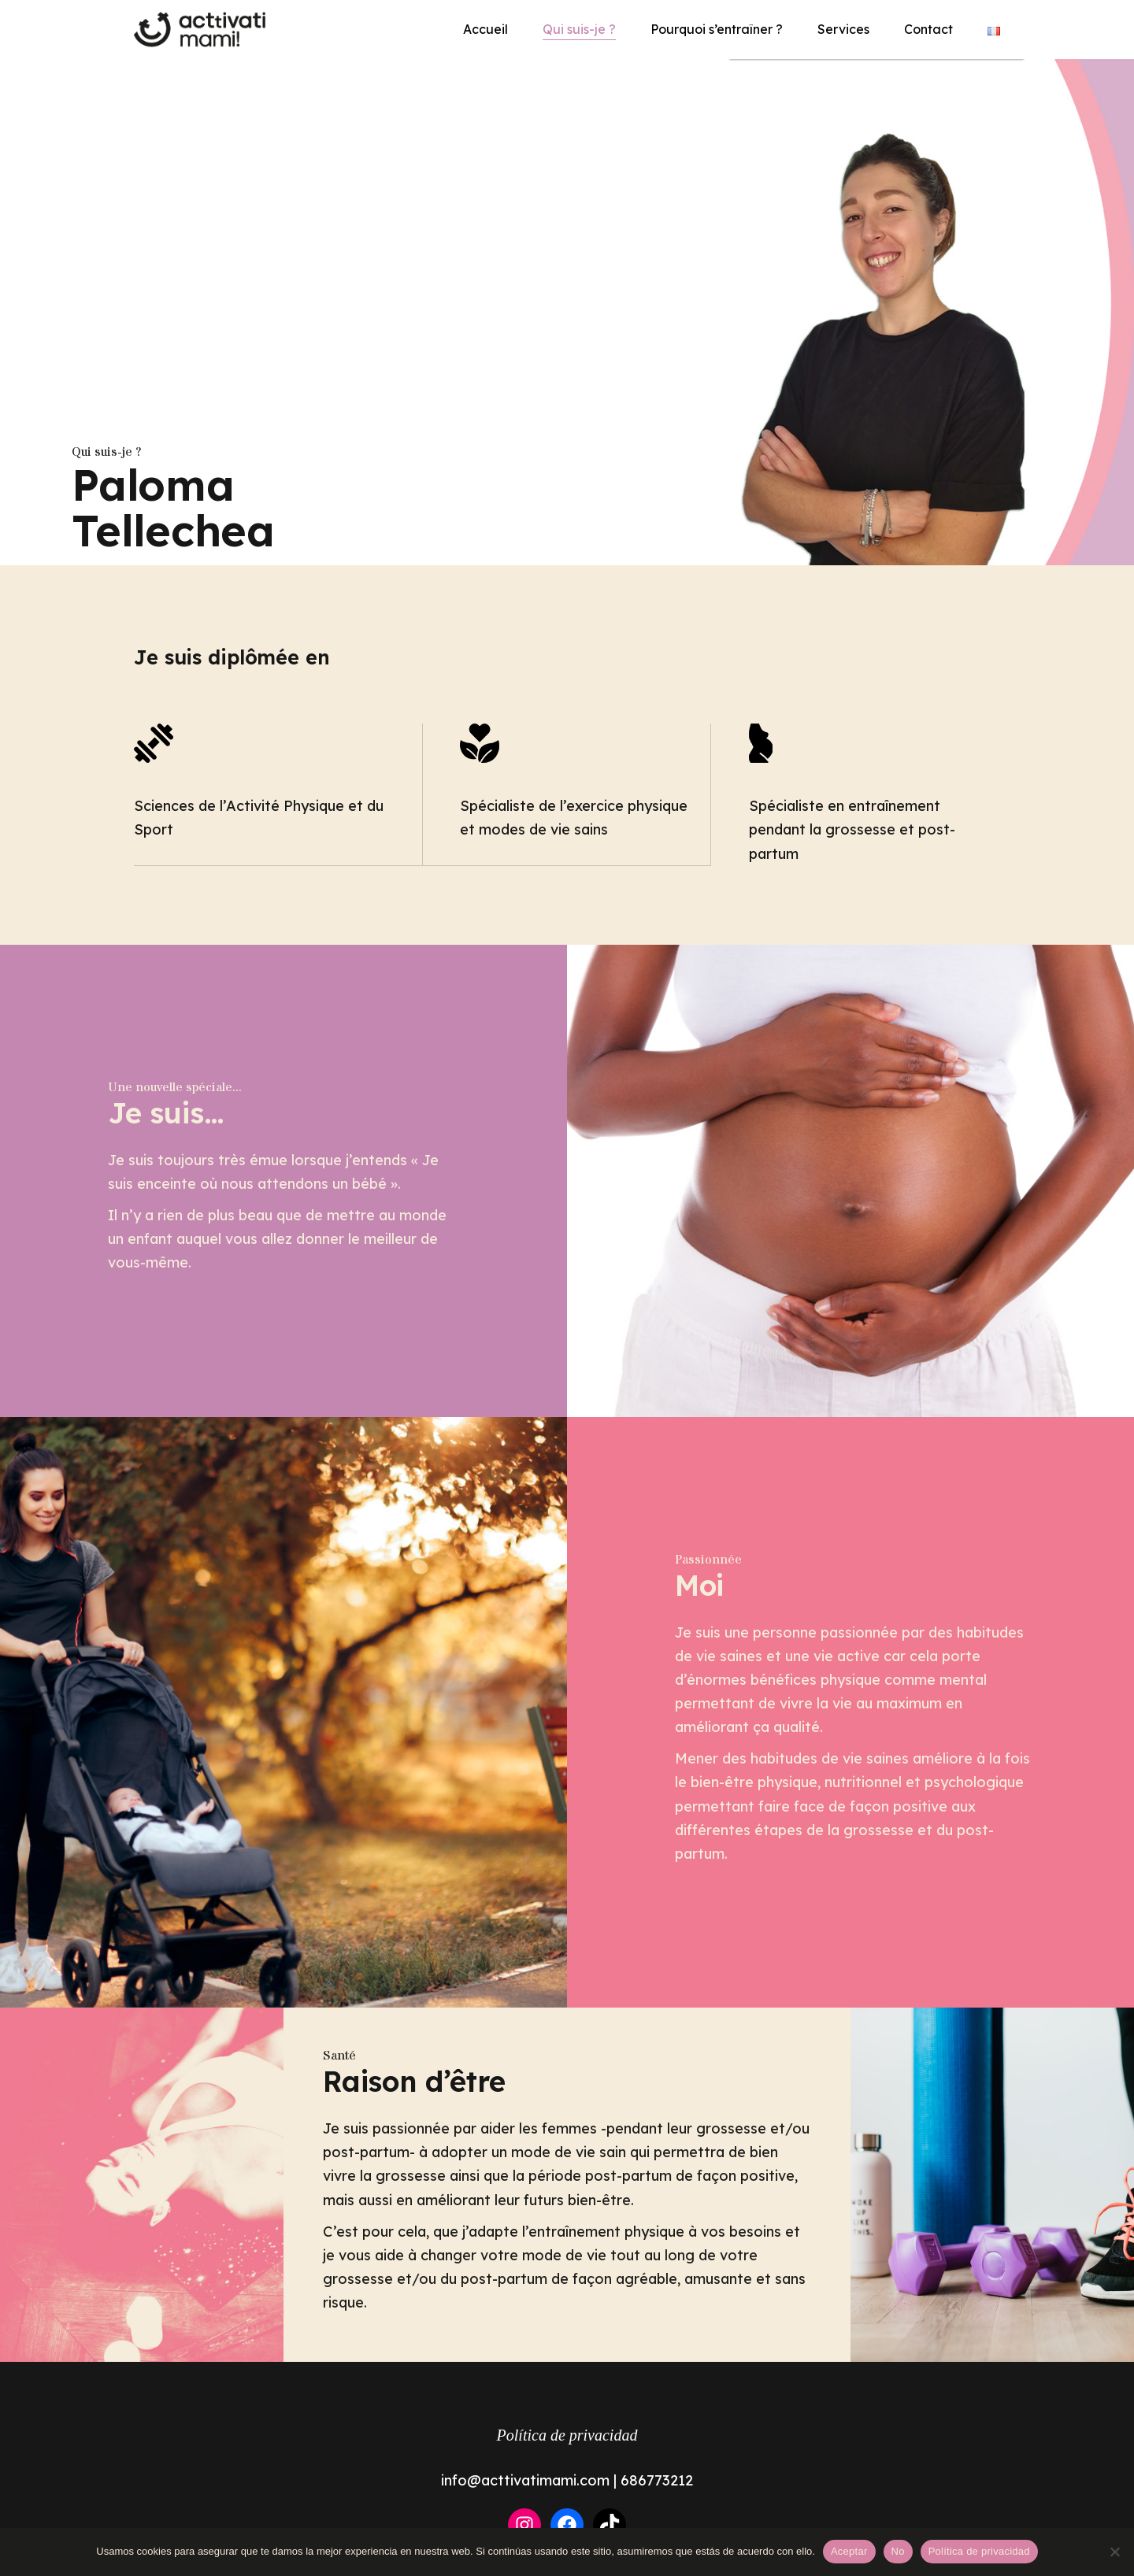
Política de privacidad (567, 2435)
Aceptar (849, 2551)
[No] (1114, 2551)
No (898, 2551)
